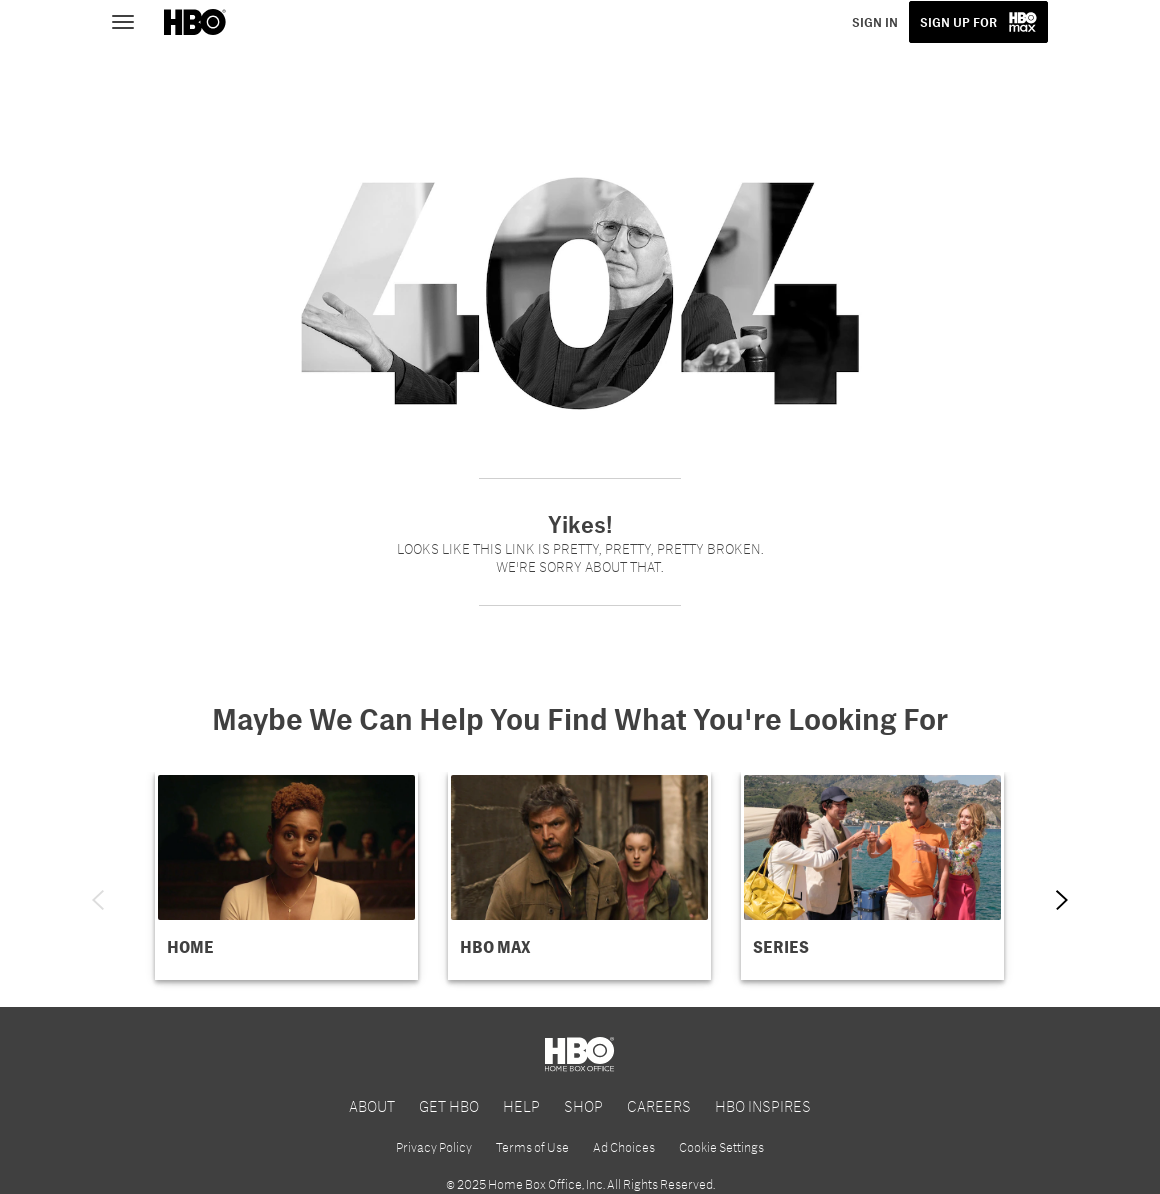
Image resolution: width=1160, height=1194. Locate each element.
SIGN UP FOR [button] (958, 22)
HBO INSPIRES (763, 1105)
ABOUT (372, 1105)
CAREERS (659, 1105)
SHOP (583, 1105)
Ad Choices (624, 1147)
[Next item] (1062, 900)
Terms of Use (532, 1147)
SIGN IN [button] (875, 22)
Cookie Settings (721, 1147)
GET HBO (449, 1105)
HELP (521, 1105)
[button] (286, 876)
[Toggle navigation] (132, 20)
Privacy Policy (434, 1147)
